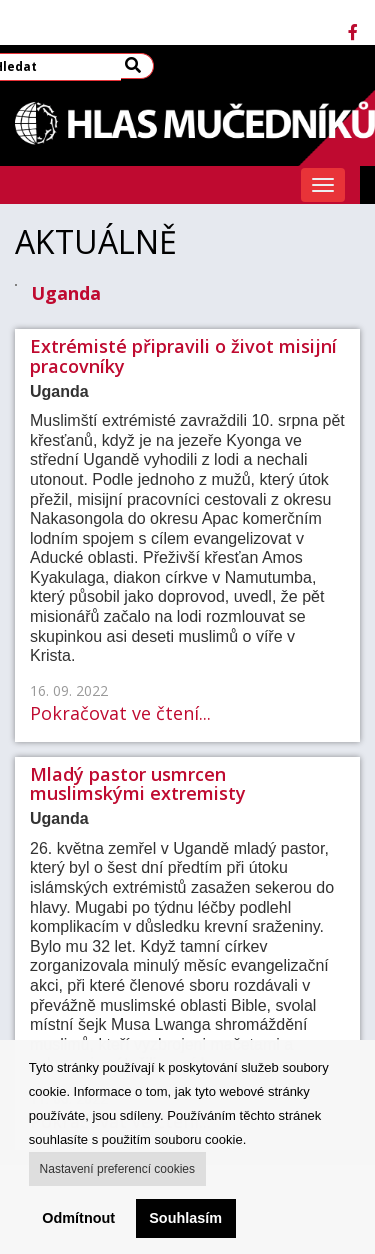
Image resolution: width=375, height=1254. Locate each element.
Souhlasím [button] (185, 1218)
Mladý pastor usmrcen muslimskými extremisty (138, 784)
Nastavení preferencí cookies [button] (117, 1169)
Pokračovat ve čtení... (120, 713)
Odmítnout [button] (78, 1218)
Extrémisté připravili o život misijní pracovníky (183, 356)
